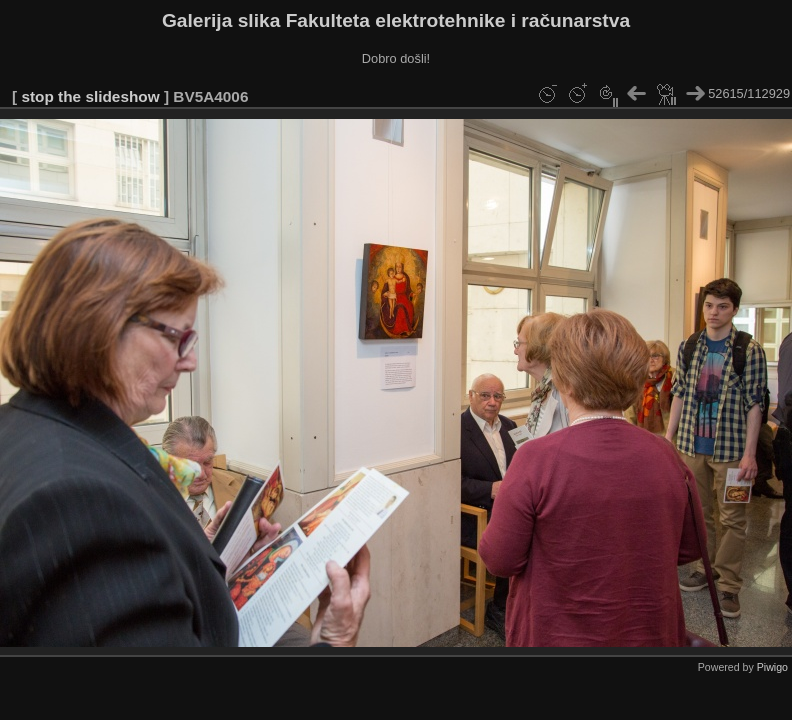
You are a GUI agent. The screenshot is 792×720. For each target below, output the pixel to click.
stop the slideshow (90, 96)
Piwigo (772, 667)
